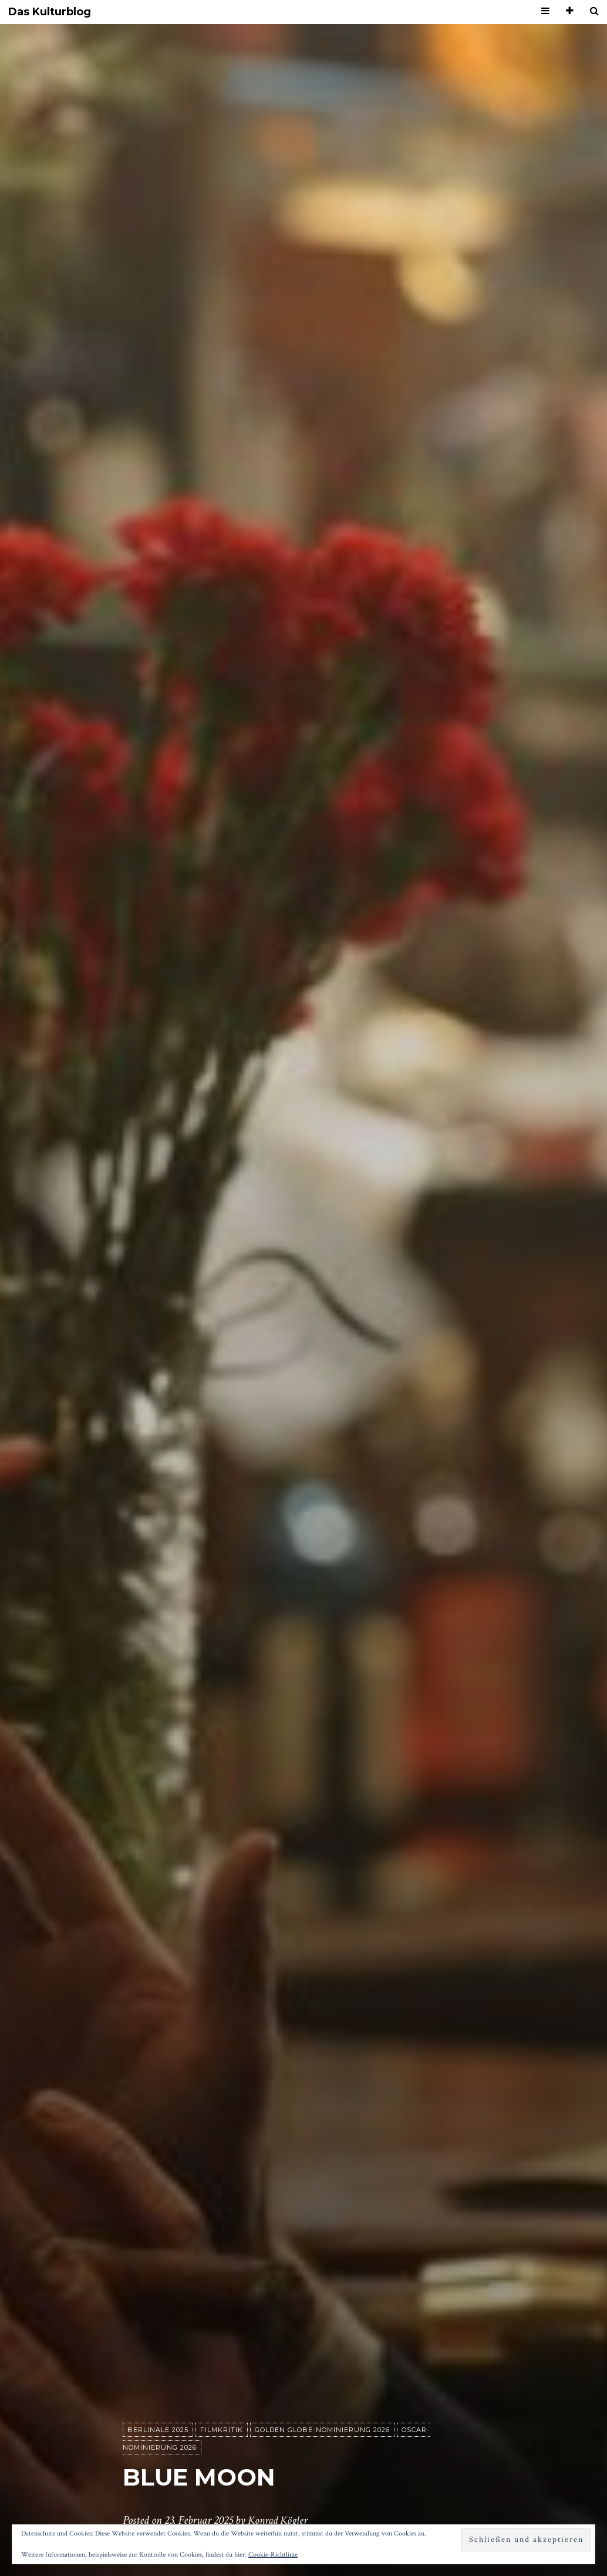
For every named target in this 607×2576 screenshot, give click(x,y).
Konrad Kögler (279, 2520)
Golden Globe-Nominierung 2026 (322, 2430)
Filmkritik (221, 2430)
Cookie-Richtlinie (273, 2554)
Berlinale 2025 (157, 2430)
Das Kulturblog (49, 12)
